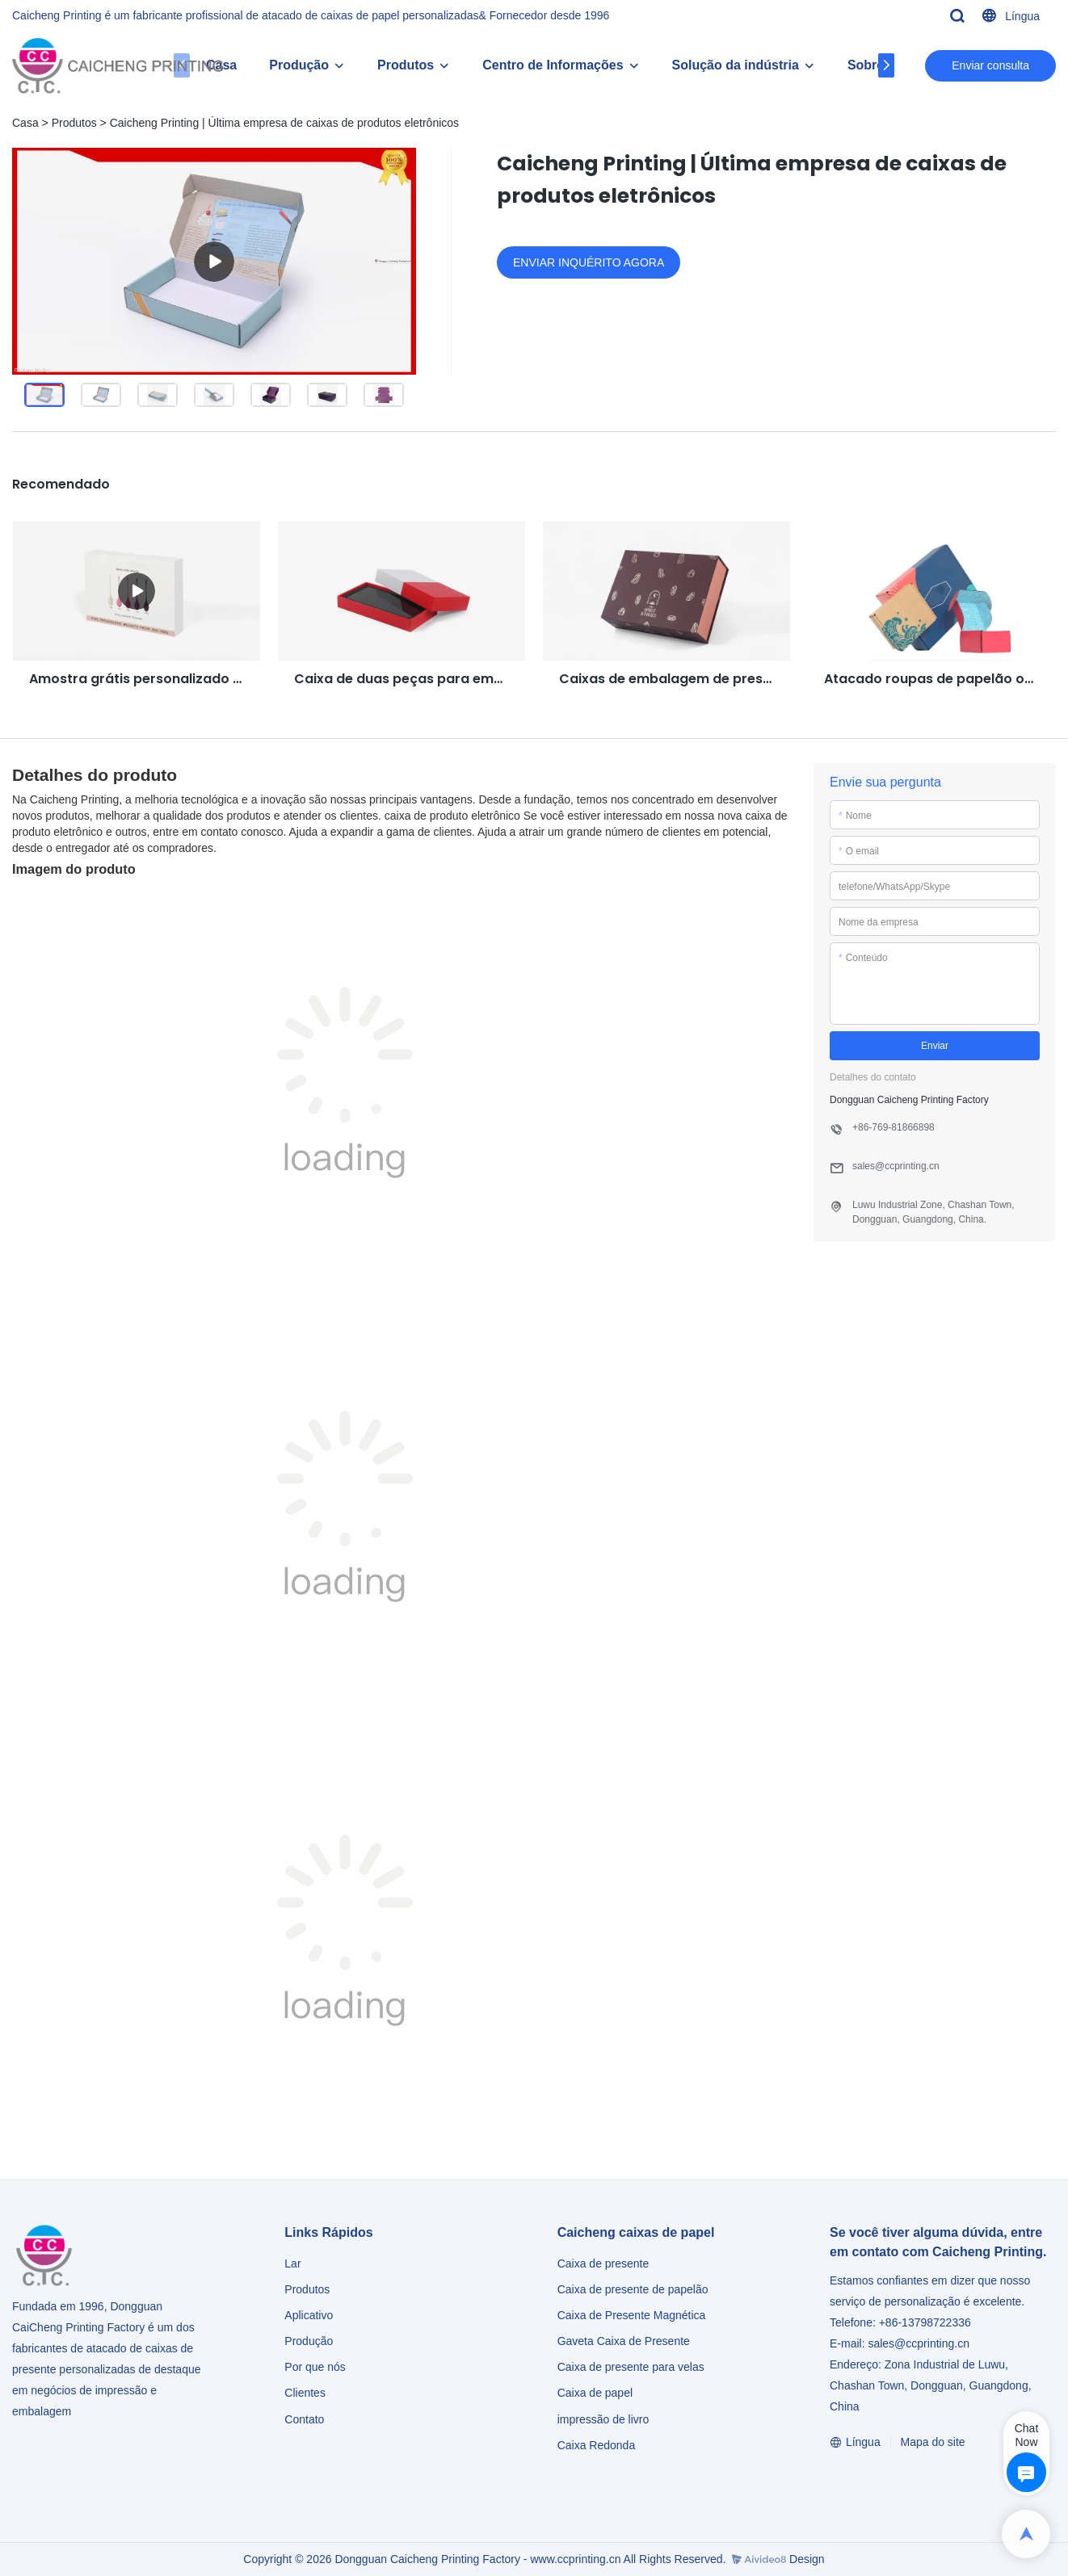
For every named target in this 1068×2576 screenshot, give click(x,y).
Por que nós (315, 2366)
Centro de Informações (552, 65)
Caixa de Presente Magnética (631, 2315)
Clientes (305, 2392)
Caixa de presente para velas (630, 2366)
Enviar (934, 1045)
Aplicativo (308, 2315)
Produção (299, 65)
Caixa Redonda (596, 2445)
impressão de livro (603, 2419)
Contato (304, 2419)
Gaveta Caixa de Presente (623, 2341)
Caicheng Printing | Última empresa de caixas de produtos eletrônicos (284, 122)
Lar (292, 2263)
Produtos (405, 65)
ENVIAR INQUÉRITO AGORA (588, 262)
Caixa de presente (603, 2263)
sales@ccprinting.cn (918, 2343)
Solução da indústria (735, 65)
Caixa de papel (595, 2392)
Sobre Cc (875, 65)
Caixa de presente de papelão (632, 2289)
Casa (25, 122)
